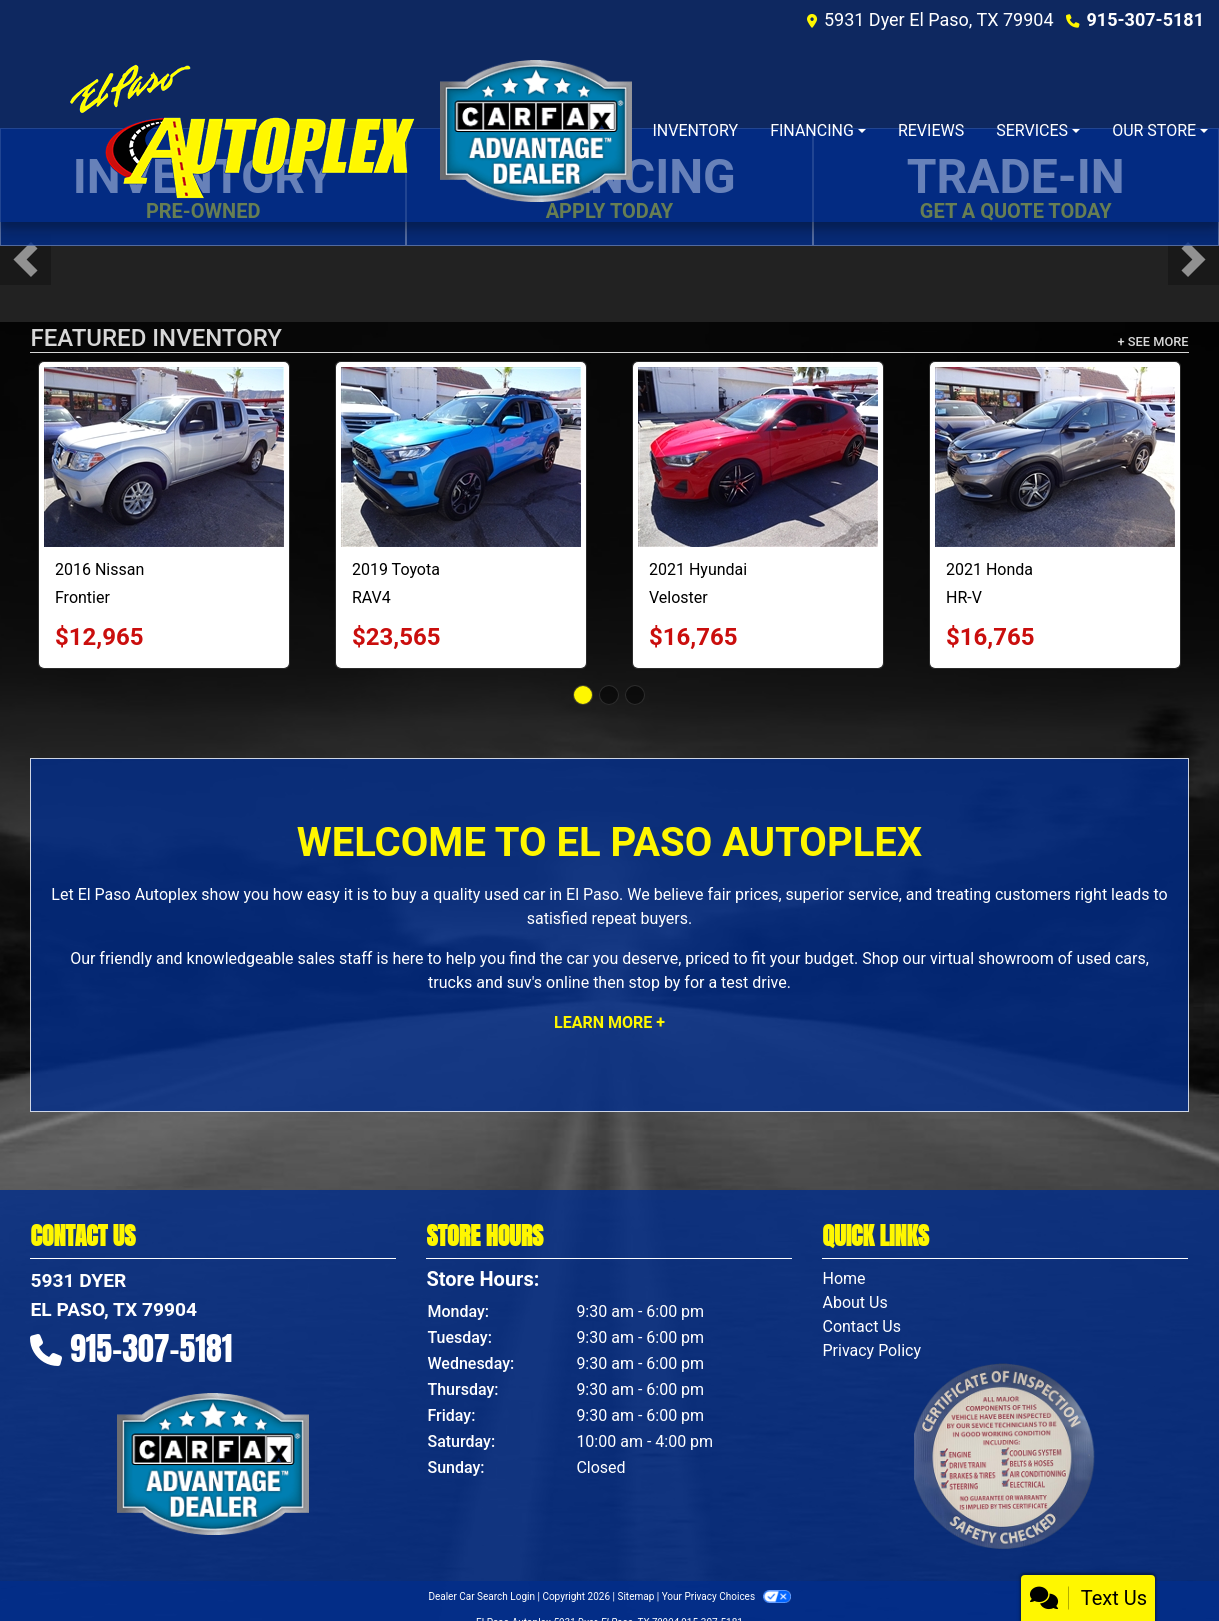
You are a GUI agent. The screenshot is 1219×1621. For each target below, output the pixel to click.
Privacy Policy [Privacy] (871, 1350)
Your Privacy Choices (726, 1596)
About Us (854, 1302)
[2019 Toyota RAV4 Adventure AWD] (461, 457)
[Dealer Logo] (240, 131)
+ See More (1153, 341)
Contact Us (861, 1326)
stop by (654, 982)
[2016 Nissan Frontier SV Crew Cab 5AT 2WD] (164, 457)
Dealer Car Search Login (481, 1596)
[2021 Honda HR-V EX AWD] (1055, 457)
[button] (25, 259)
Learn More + (609, 1022)
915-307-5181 (1145, 19)
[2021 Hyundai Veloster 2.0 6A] (758, 457)
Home (843, 1278)
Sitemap (635, 1596)
